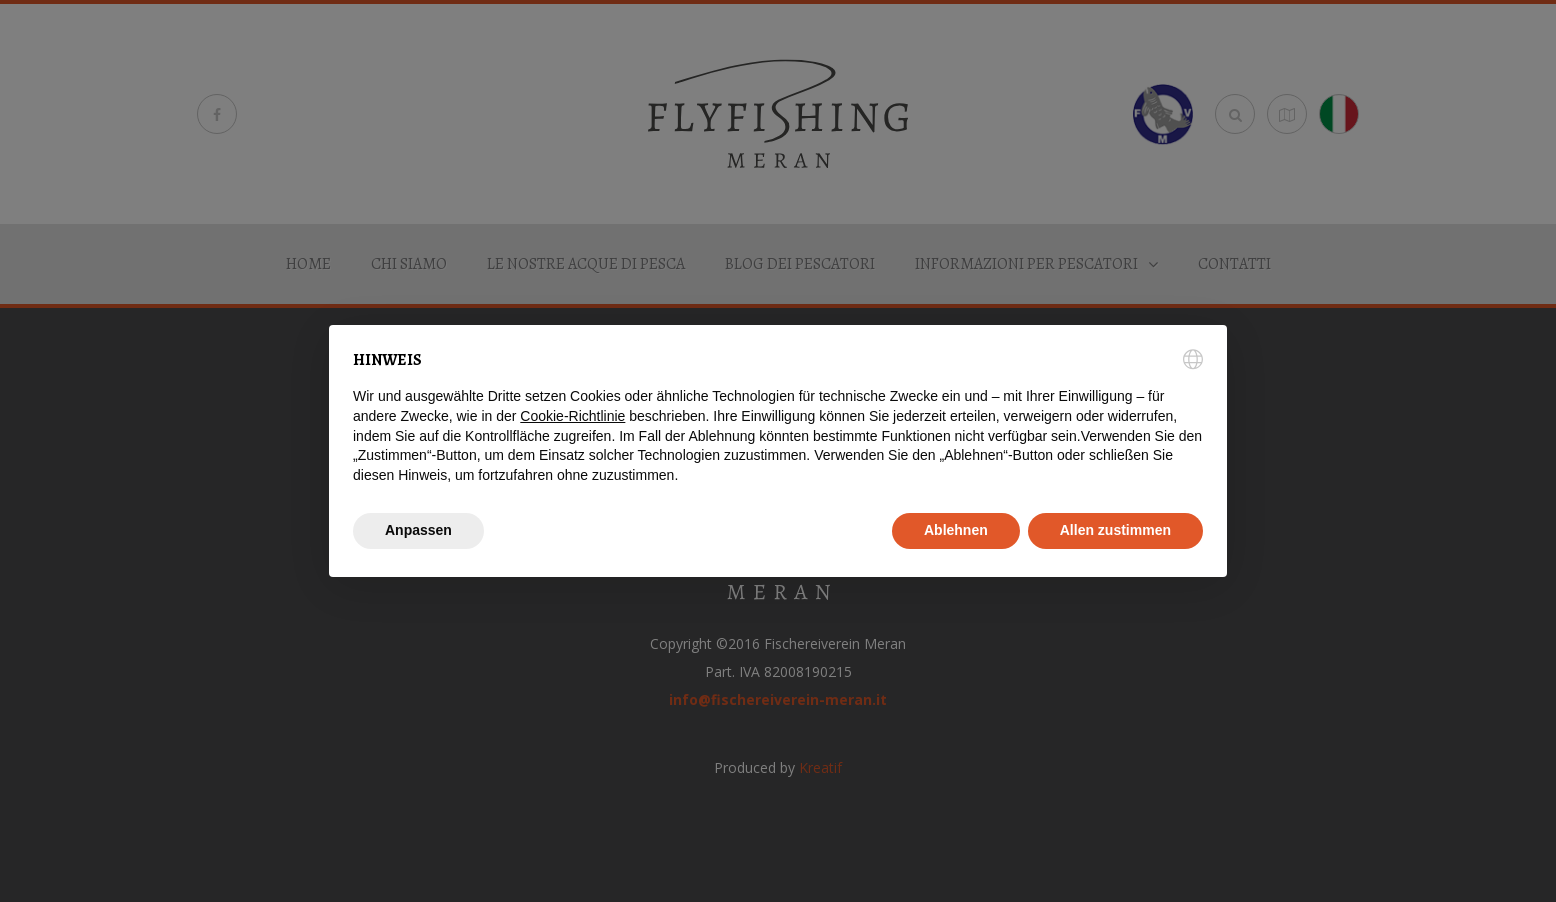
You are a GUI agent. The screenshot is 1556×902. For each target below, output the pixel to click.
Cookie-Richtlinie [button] (572, 416)
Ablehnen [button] (956, 530)
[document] (778, 417)
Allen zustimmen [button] (1115, 530)
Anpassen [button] (418, 530)
